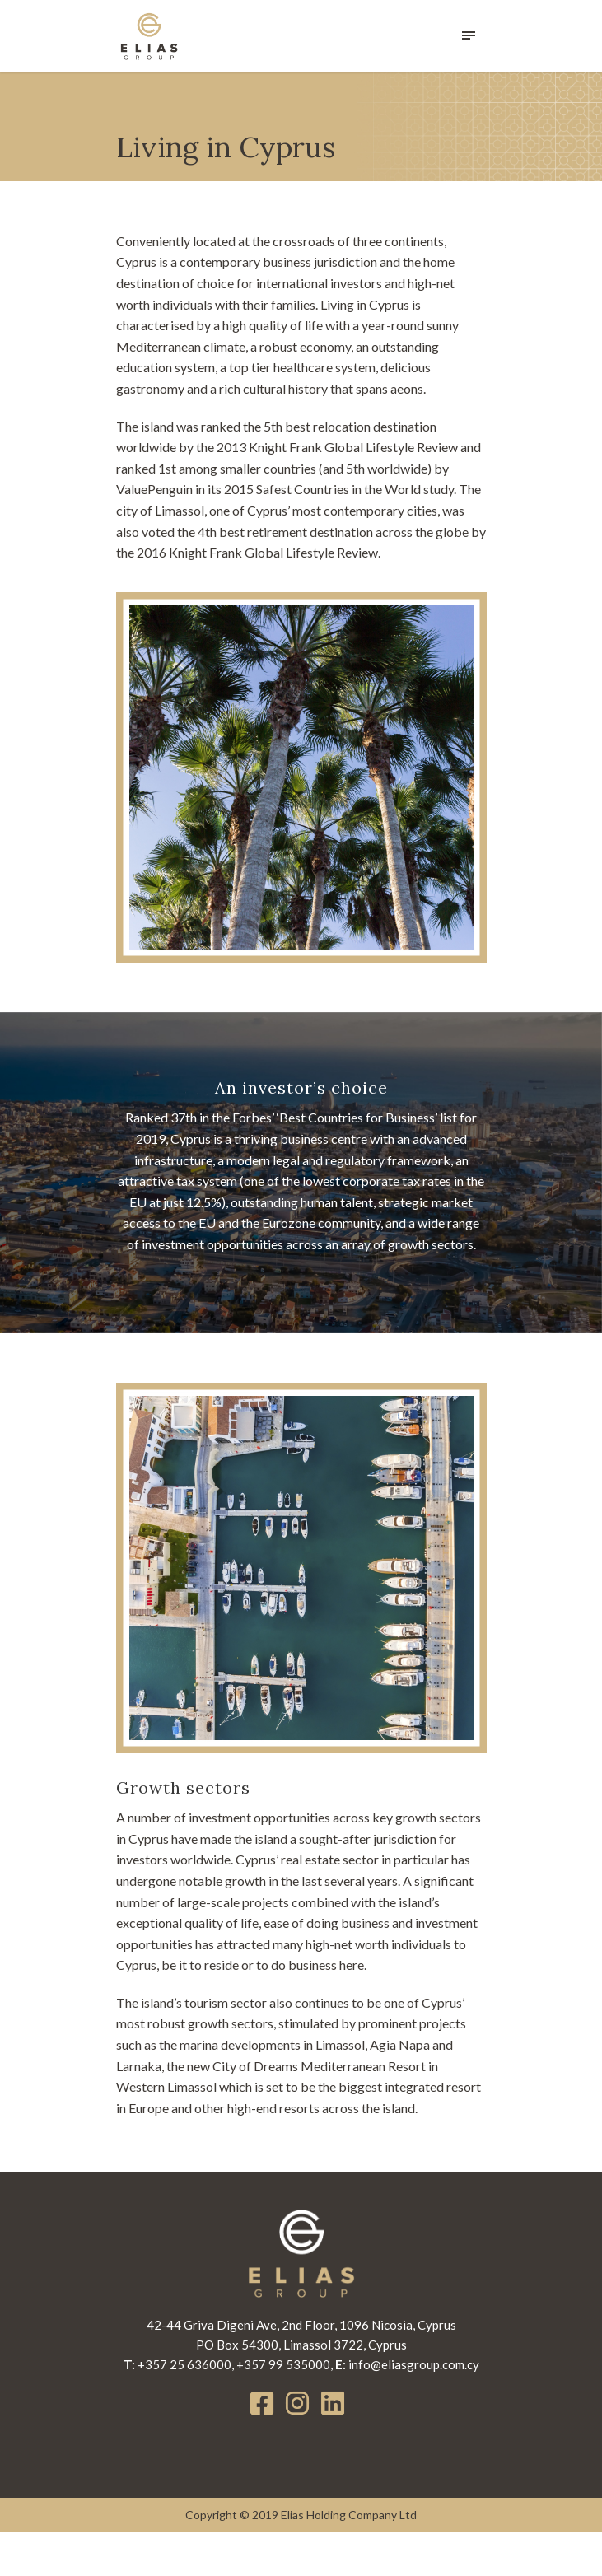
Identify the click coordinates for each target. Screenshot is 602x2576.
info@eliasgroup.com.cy (412, 2408)
